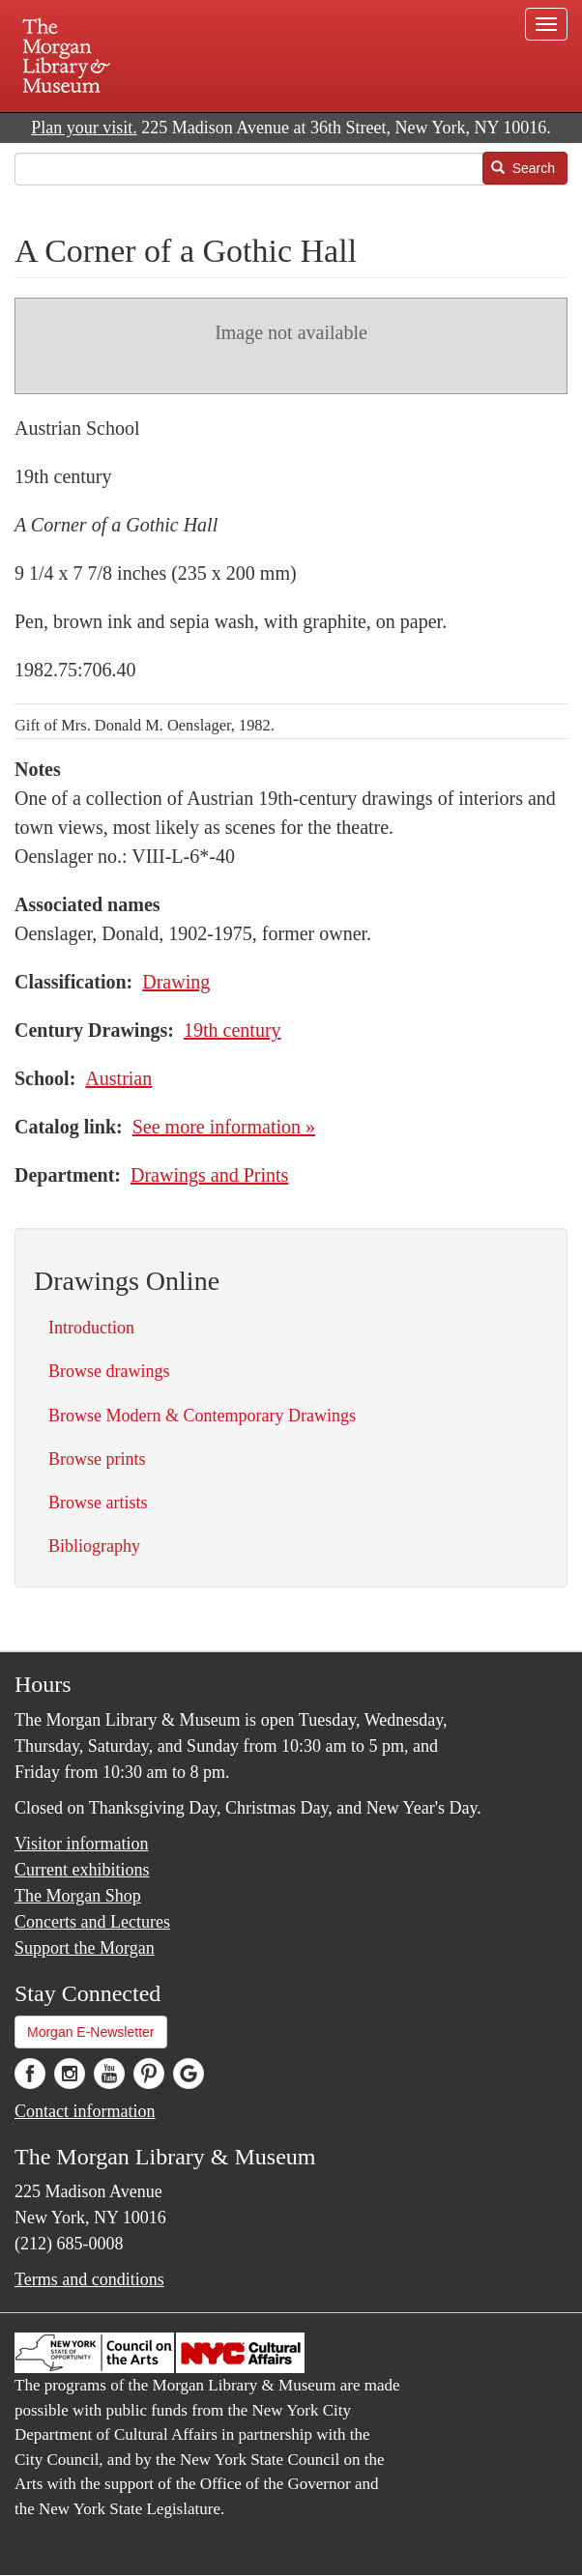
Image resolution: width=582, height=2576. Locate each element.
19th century (232, 1030)
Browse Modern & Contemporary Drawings (202, 1415)
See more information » (223, 1126)
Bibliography (94, 1546)
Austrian (118, 1078)
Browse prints (97, 1459)
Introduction (91, 1327)
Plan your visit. (84, 127)
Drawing (176, 981)
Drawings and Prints (209, 1175)
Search (523, 168)
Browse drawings (108, 1371)
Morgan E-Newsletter (91, 2032)
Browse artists (98, 1502)
